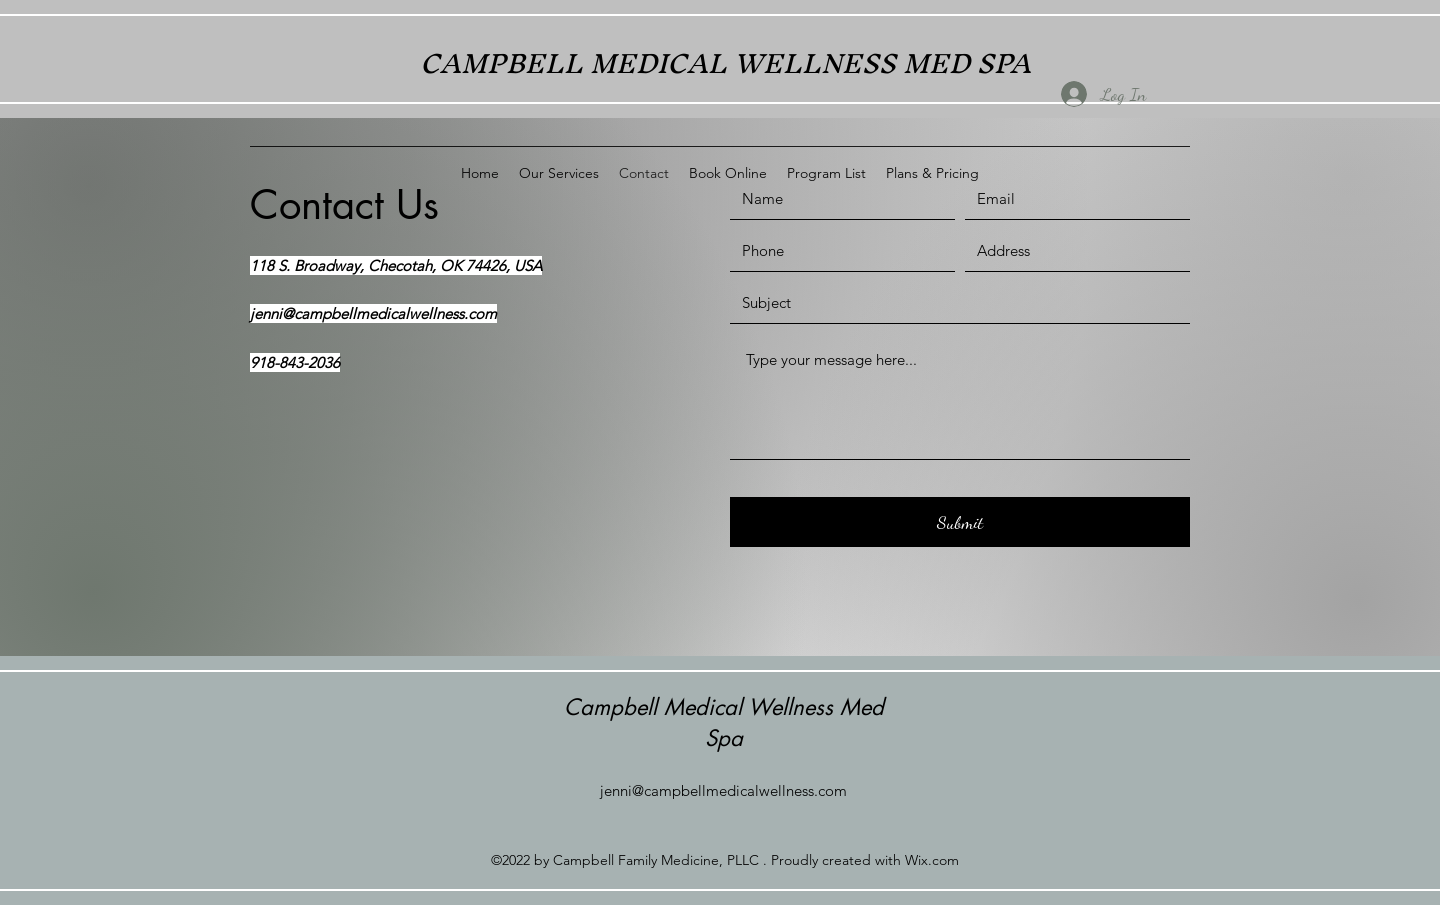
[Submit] (960, 522)
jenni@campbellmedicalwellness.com (373, 313)
